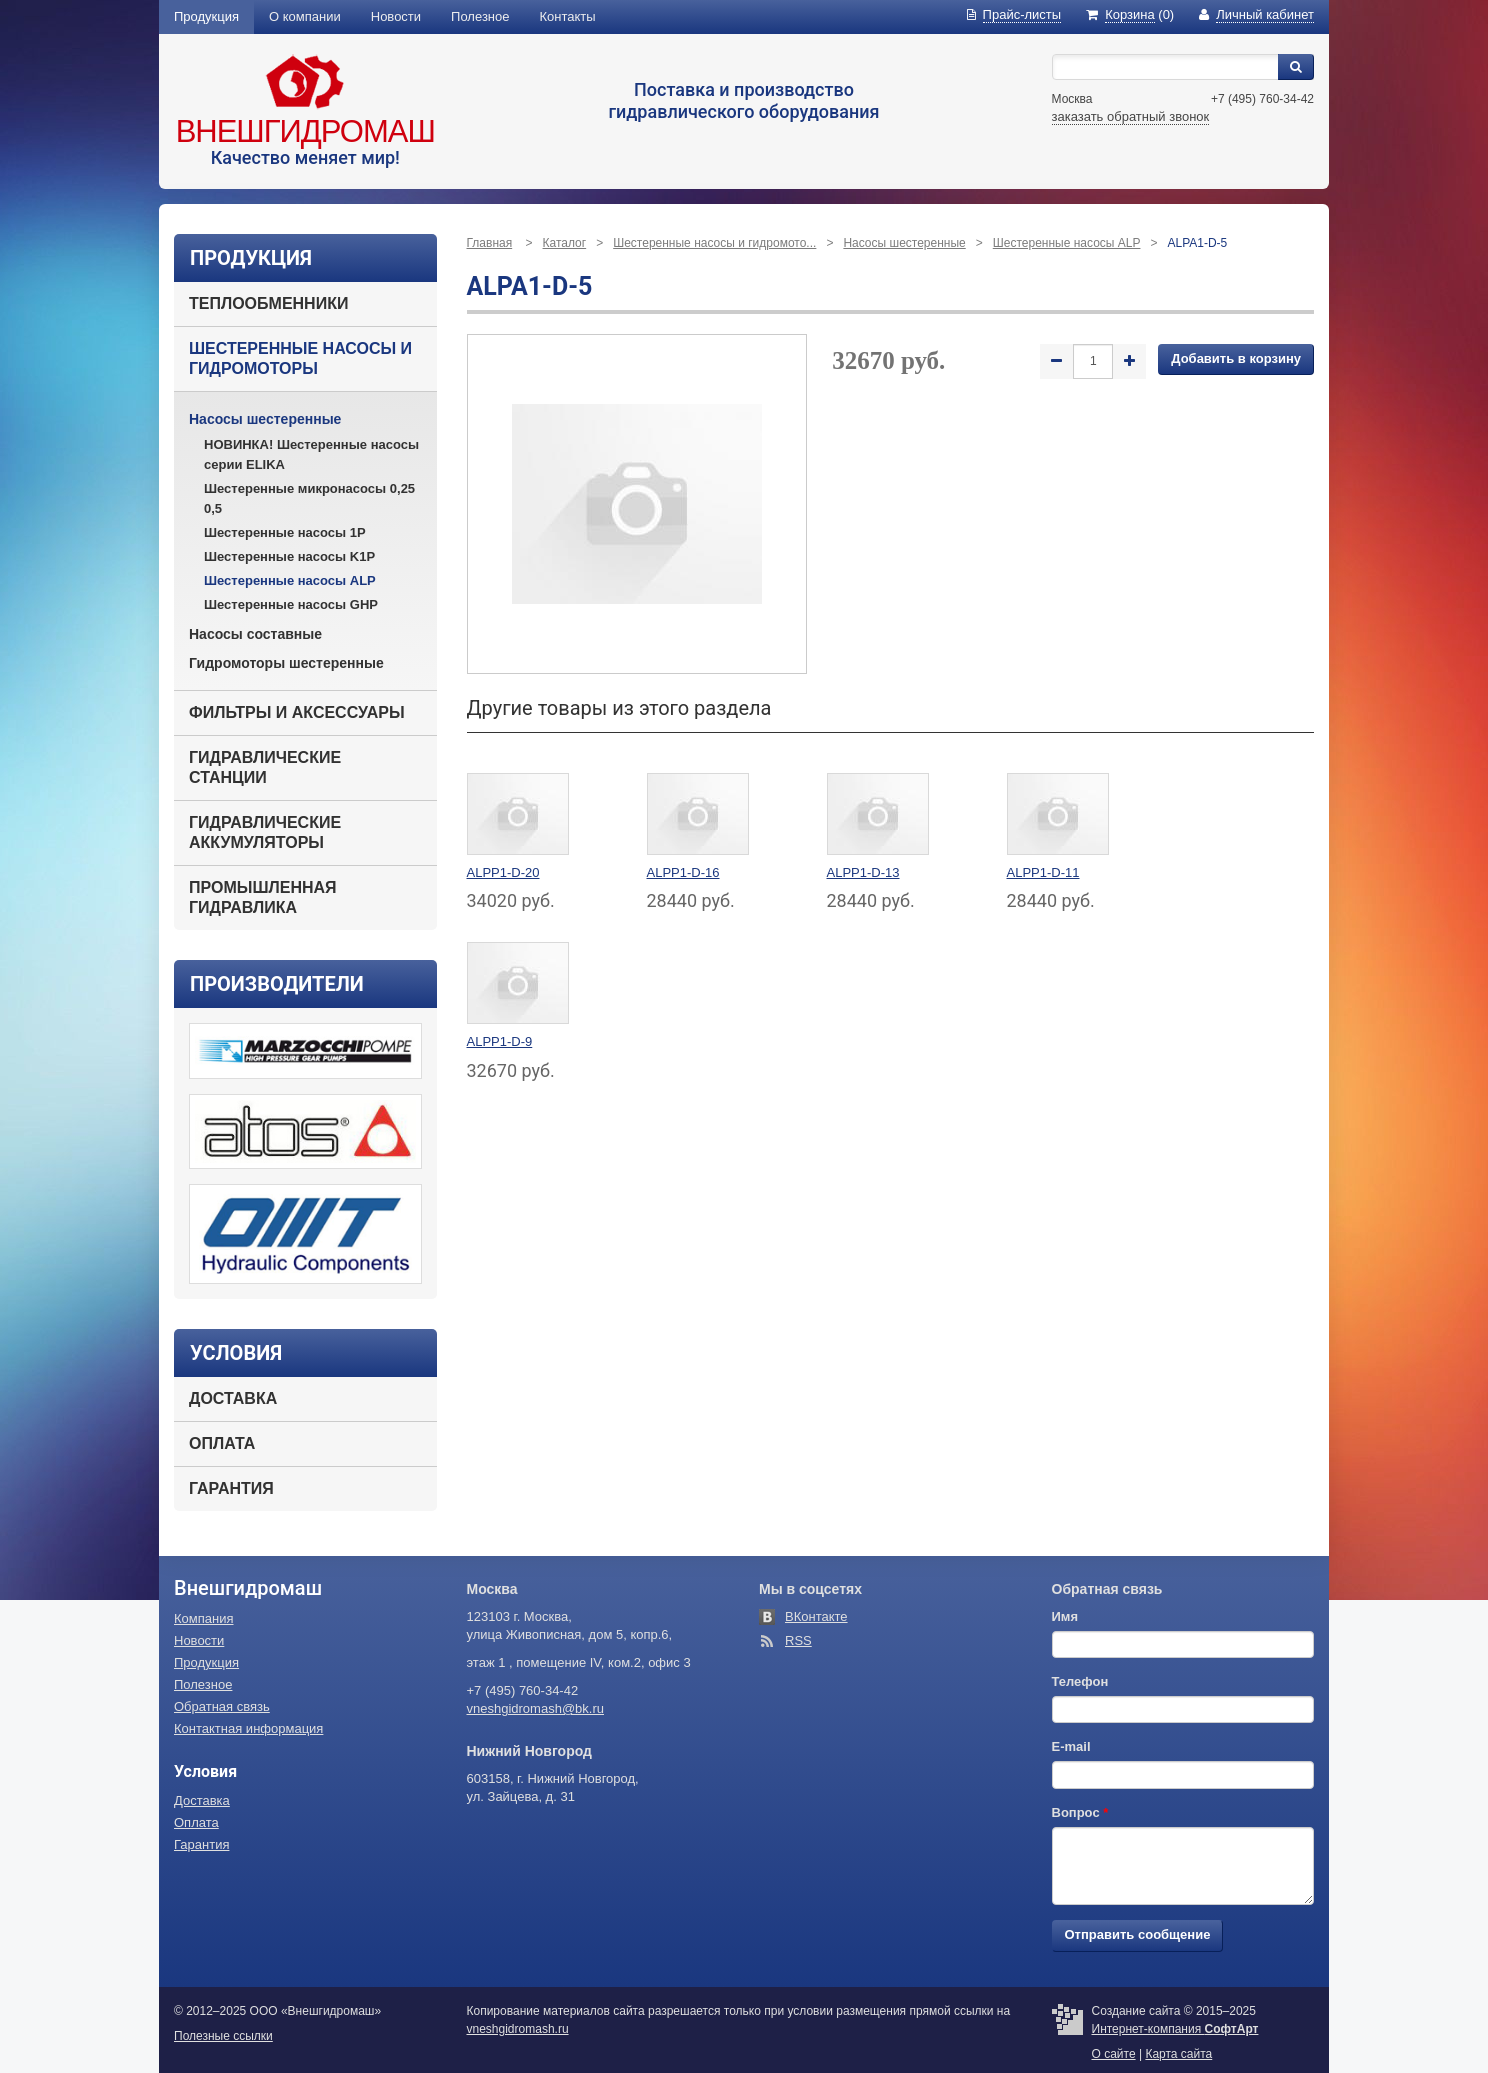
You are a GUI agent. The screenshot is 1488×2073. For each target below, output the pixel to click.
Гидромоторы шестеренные (286, 663)
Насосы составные (255, 634)
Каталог (565, 243)
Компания (204, 1618)
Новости (396, 16)
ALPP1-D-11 (1043, 872)
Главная (490, 243)
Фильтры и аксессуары (297, 712)
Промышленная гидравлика (263, 897)
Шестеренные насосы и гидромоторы (300, 358)
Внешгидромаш (305, 131)
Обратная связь (222, 1706)
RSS (798, 1640)
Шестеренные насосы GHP (291, 604)
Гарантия (231, 1488)
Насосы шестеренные (265, 419)
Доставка (233, 1398)
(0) (1130, 14)
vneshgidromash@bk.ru (535, 1708)
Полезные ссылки (223, 2036)
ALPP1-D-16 (683, 872)
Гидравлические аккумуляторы (265, 832)
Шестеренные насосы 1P (285, 532)
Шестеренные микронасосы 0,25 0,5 (309, 498)
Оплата (222, 1443)
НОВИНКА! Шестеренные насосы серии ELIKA (311, 454)
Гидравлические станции (265, 767)
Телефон (1080, 1681)
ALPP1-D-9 (500, 1041)
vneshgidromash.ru (518, 2029)
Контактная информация (248, 1728)
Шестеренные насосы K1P (289, 556)
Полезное (480, 16)
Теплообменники (268, 303)
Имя (1065, 1616)
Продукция (206, 16)
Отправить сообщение (1138, 1934)
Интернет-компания (1175, 2029)
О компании (305, 16)
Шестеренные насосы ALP (290, 580)
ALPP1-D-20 (503, 872)
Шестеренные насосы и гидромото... (714, 243)
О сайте (1114, 2054)
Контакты (568, 16)
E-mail (1071, 1746)
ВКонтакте (816, 1616)
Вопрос (1080, 1812)
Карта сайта (1178, 2054)
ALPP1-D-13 (863, 872)
